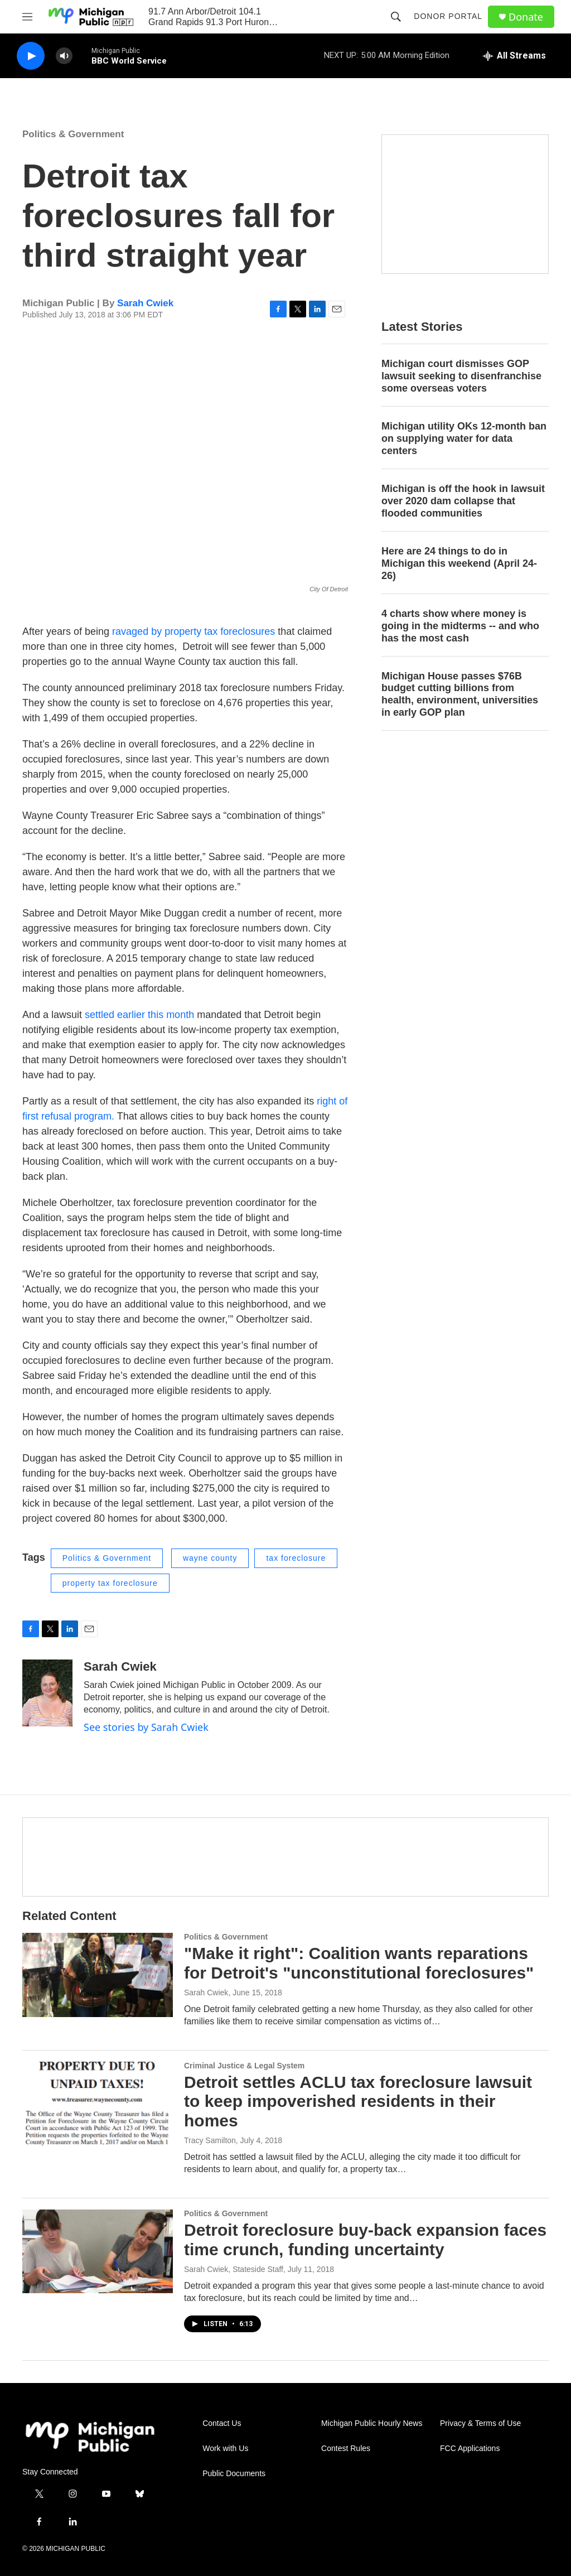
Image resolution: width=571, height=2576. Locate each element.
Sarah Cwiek (145, 303)
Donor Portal (448, 16)
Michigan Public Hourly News (371, 2423)
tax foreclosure (296, 1558)
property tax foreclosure (110, 1583)
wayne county (210, 1558)
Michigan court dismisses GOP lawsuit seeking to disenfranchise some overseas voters (461, 376)
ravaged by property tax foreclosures (193, 631)
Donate (526, 17)
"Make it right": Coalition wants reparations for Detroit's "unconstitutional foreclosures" (359, 1963)
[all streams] (514, 55)
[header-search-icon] (396, 17)
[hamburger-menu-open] (27, 17)
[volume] (64, 56)
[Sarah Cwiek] (47, 1693)
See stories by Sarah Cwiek (146, 1727)
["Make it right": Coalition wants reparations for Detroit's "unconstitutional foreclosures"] (97, 1975)
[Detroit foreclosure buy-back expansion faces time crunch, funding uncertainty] (97, 2251)
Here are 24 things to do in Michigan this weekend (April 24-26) (459, 563)
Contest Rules (345, 2448)
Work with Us (225, 2448)
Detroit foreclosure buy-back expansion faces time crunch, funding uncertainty (365, 2240)
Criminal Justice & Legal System (244, 2065)
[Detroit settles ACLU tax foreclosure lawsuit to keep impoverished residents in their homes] (97, 2103)
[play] (31, 56)
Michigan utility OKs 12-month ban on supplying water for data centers (463, 438)
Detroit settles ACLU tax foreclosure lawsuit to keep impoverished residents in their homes (358, 2101)
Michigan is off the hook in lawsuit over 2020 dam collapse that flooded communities (463, 501)
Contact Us (221, 2423)
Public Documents (233, 2473)
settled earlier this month (139, 1014)
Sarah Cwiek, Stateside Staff (233, 2269)
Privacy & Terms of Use (480, 2423)
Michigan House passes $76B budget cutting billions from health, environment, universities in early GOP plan (459, 694)
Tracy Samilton (210, 2140)
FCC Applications (470, 2448)
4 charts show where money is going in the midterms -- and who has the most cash (460, 626)
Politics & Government (73, 134)
